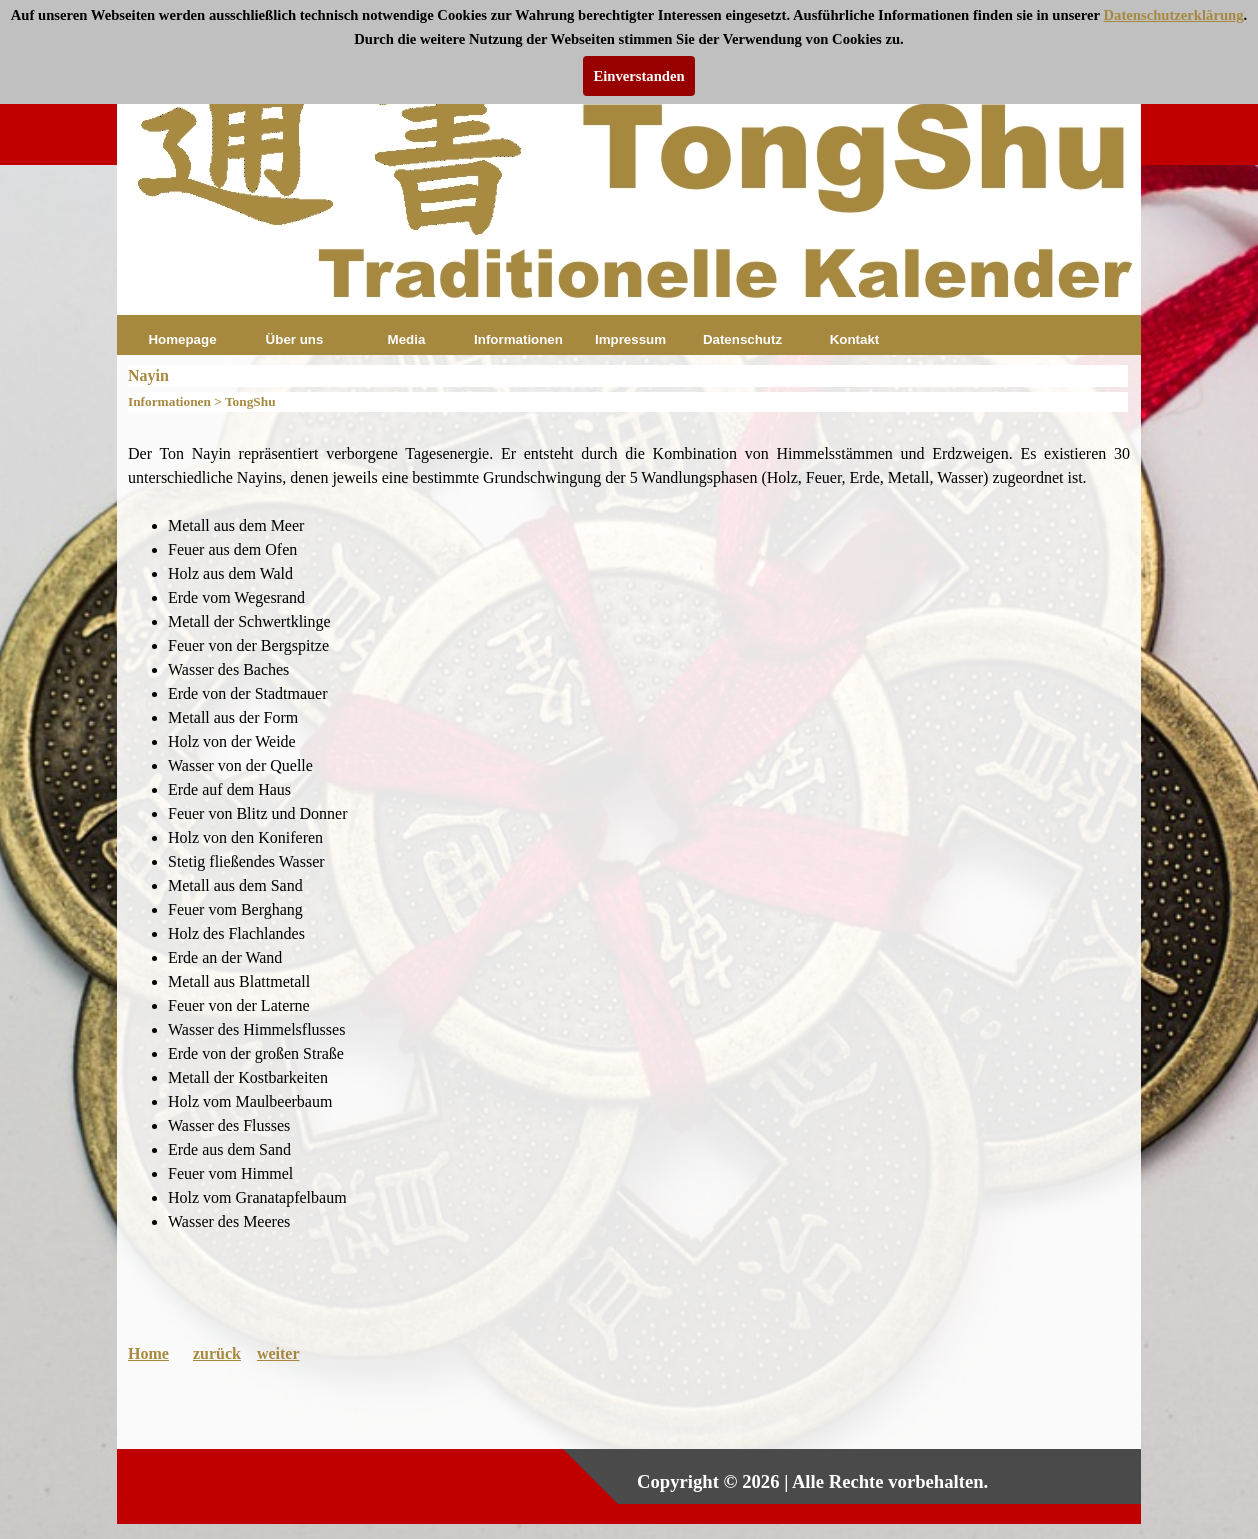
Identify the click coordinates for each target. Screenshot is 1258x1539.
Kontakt (855, 339)
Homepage (182, 339)
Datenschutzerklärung (1174, 15)
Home (148, 1353)
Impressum (630, 339)
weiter (278, 1353)
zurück (217, 1353)
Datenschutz (742, 339)
